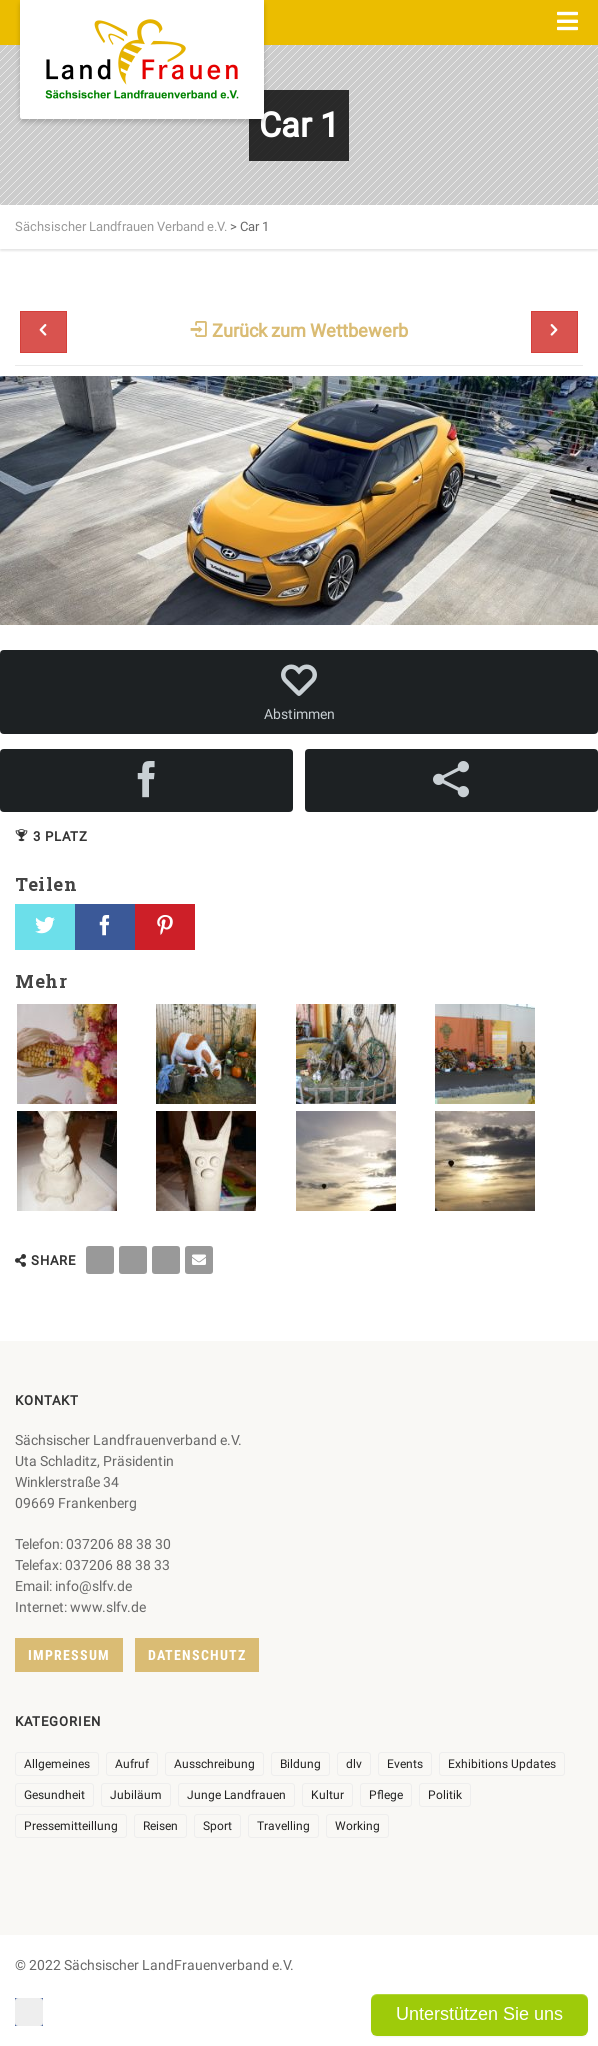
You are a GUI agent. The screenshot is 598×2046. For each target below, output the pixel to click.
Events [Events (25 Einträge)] (405, 1764)
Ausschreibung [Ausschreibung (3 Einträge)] (214, 1764)
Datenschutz (197, 1655)
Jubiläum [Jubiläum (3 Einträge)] (136, 1795)
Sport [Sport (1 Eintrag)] (217, 1826)
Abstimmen (299, 692)
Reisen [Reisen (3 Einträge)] (160, 1826)
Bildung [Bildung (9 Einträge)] (300, 1764)
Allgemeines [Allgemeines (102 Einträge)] (57, 1764)
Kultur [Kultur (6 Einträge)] (327, 1795)
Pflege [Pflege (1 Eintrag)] (386, 1795)
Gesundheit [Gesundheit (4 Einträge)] (54, 1795)
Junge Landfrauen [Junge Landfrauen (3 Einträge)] (236, 1795)
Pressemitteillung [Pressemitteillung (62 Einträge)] (71, 1826)
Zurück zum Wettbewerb (299, 330)
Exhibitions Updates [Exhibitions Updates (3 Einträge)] (502, 1764)
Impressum (69, 1655)
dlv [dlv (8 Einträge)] (354, 1764)
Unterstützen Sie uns (479, 2014)
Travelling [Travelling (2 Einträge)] (283, 1826)
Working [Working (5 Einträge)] (357, 1826)
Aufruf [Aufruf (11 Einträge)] (132, 1764)
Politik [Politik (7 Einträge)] (445, 1795)
